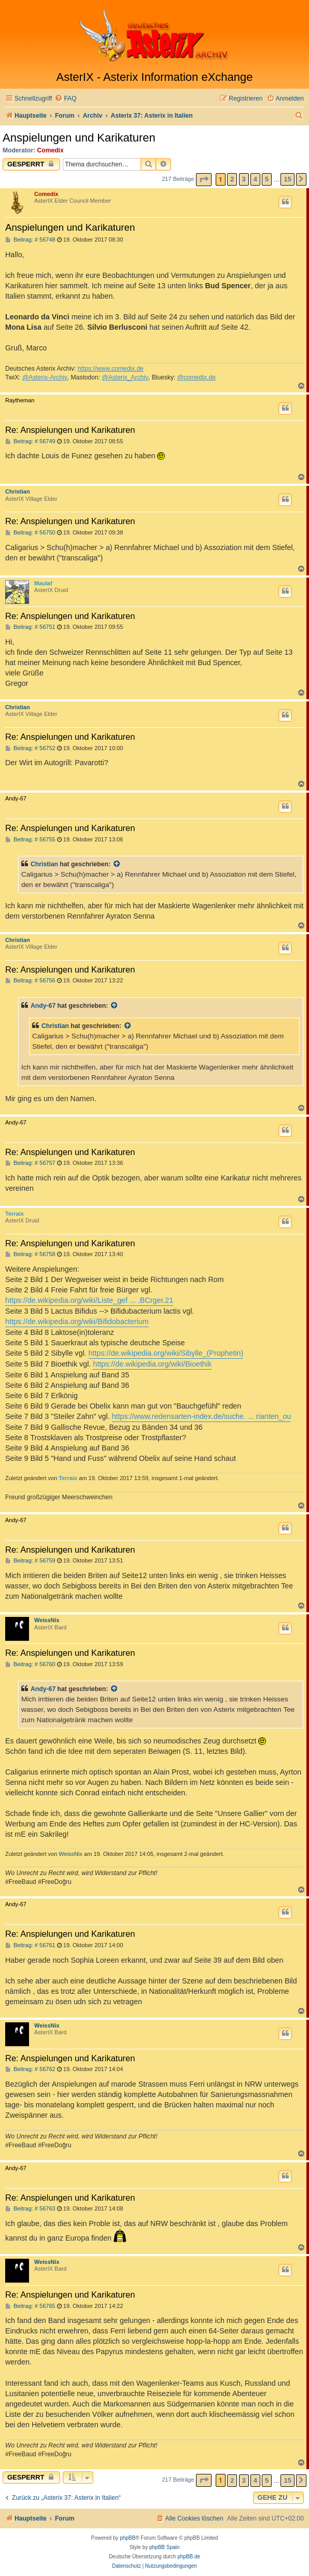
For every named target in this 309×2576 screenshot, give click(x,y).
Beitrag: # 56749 (30, 441)
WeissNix (47, 1620)
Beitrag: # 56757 (30, 1163)
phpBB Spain (164, 2547)
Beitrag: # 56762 (30, 2069)
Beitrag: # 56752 (30, 748)
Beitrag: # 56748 (30, 239)
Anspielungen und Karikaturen (79, 137)
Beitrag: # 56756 (30, 980)
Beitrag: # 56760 (30, 1664)
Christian (17, 491)
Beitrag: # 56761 (30, 1945)
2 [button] (232, 179)
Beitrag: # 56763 (30, 2208)
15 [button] (287, 179)
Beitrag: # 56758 (30, 1254)
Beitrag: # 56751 (30, 627)
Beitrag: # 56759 (30, 1560)
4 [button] (255, 179)
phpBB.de (188, 2556)
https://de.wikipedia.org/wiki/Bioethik (152, 1364)
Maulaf (43, 583)
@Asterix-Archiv (44, 377)
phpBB (127, 2538)
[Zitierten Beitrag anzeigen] (117, 864)
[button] (204, 179)
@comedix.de (196, 377)
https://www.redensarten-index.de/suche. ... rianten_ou (201, 1416)
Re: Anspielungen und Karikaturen (70, 429)
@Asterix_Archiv (125, 377)
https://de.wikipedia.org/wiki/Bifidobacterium (77, 1321)
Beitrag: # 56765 (30, 2306)
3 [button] (244, 179)
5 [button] (267, 179)
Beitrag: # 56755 (30, 839)
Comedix (50, 150)
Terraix (14, 1213)
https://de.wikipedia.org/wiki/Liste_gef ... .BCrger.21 (89, 1300)
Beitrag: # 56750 (30, 532)
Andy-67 (43, 1005)
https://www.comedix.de (111, 368)
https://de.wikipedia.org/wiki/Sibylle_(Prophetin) (166, 1353)
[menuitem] (65, 99)
